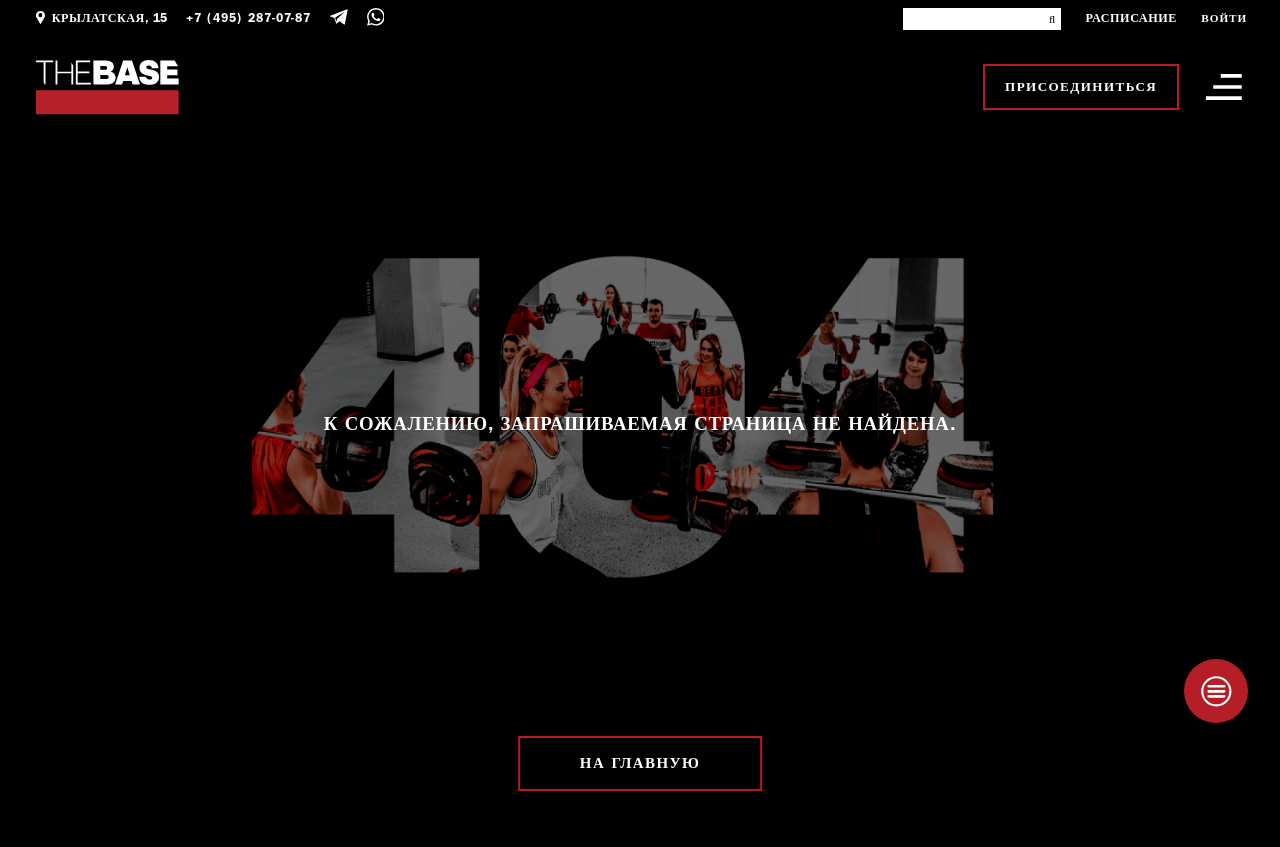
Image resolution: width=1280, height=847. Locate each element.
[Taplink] (1216, 691)
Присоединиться (1081, 86)
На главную (640, 763)
